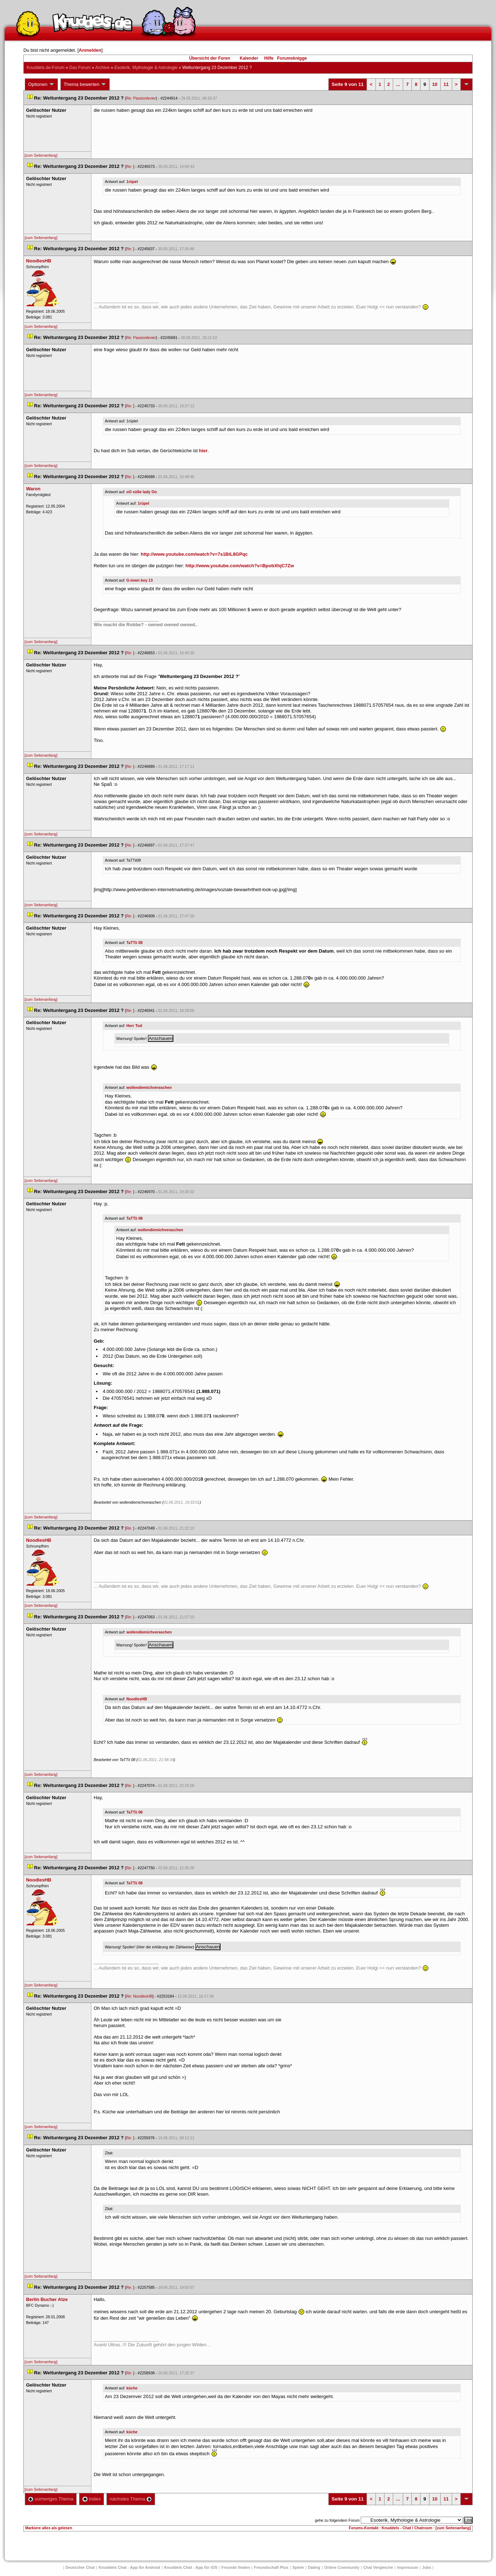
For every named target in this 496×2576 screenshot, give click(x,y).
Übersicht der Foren (209, 58)
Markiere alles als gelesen (48, 2528)
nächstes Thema (131, 2499)
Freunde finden (235, 2567)
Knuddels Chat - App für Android (129, 2567)
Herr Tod (134, 1025)
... (398, 84)
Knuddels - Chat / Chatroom (407, 2528)
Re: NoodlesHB (139, 1996)
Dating (314, 2567)
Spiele (298, 2567)
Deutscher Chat (80, 2567)
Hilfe (269, 58)
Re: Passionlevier (141, 98)
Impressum (407, 2567)
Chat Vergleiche (378, 2567)
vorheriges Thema (50, 2499)
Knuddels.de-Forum (45, 67)
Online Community (341, 2567)
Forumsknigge (292, 58)
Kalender (249, 58)
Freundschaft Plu (271, 2567)
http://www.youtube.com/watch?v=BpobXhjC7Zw (240, 565)
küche (131, 2388)
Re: (129, 166)
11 (446, 84)
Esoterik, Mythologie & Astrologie (145, 67)
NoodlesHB (136, 1699)
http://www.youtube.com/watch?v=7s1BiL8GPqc (194, 554)
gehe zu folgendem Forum (337, 2520)
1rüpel (132, 181)
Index (91, 2499)
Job (426, 2567)
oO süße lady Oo (141, 492)
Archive (102, 67)
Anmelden (90, 50)
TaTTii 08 (134, 942)
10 (434, 84)
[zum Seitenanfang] (41, 155)
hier (203, 450)
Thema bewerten (85, 84)
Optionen (41, 84)
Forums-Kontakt (363, 2528)
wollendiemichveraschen (149, 1087)
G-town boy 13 (139, 580)
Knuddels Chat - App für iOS (190, 2567)
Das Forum (80, 67)
